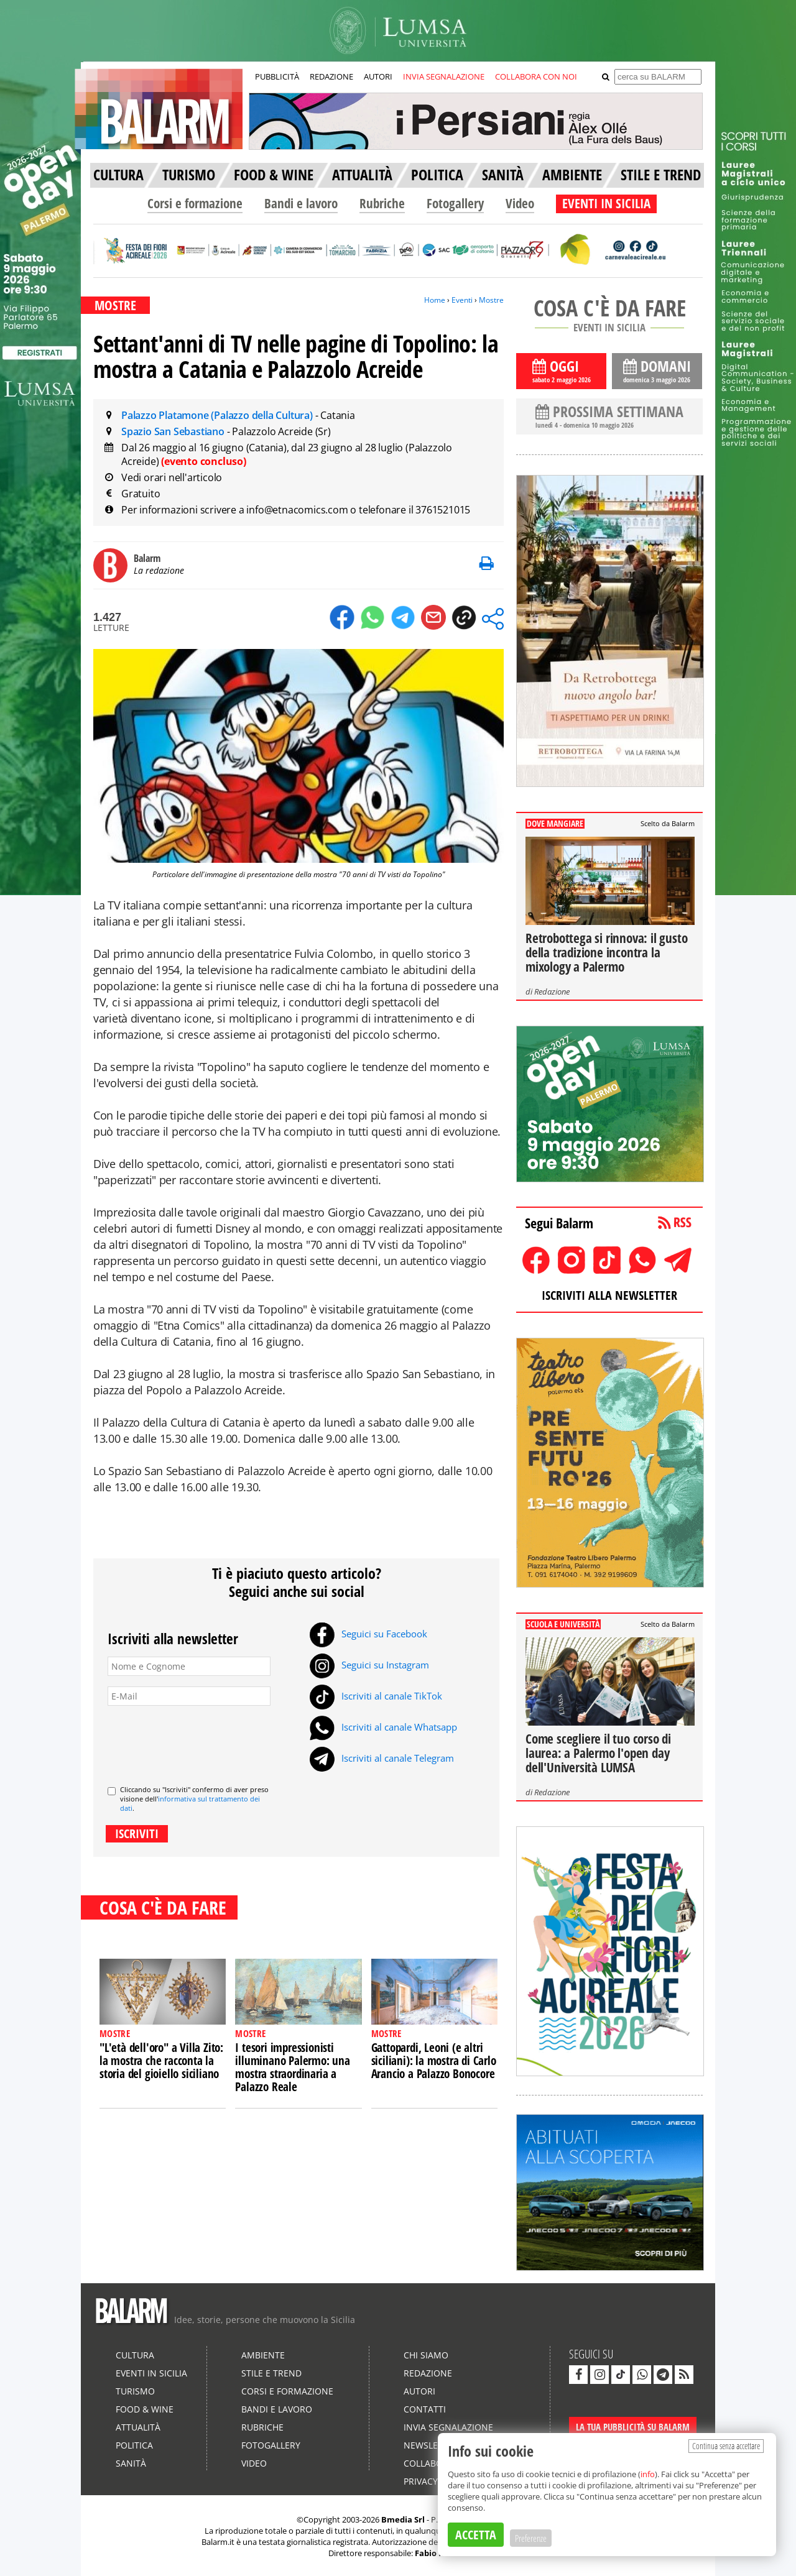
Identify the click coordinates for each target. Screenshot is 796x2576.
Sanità (131, 2463)
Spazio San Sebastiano (174, 431)
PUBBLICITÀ (277, 76)
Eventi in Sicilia (151, 2373)
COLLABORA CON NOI (536, 76)
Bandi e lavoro (301, 203)
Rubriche (382, 203)
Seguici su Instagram (369, 1664)
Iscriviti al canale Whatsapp (383, 1727)
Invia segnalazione (448, 2427)
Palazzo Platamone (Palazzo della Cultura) (218, 415)
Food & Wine (145, 2409)
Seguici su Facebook (368, 1633)
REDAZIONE (331, 76)
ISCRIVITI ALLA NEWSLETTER (609, 1295)
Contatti (425, 2409)
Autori (419, 2391)
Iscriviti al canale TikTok (376, 1696)
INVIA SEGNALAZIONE (443, 76)
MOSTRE (115, 305)
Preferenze (531, 2538)
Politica (134, 2445)
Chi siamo (426, 2355)
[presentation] (202, 1740)
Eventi (462, 300)
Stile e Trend (271, 2373)
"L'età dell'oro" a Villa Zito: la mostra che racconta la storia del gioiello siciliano (161, 2061)
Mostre (491, 300)
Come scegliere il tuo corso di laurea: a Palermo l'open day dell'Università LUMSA (598, 1753)
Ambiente (263, 2355)
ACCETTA (475, 2534)
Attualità (138, 2427)
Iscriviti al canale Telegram (382, 1758)
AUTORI (378, 76)
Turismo (135, 2391)
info (648, 2474)
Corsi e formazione (195, 203)
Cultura (135, 2355)
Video (520, 203)
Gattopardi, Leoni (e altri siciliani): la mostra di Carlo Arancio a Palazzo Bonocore (433, 2061)
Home (434, 300)
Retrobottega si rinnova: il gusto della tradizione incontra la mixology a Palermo (606, 952)
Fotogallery (455, 203)
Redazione (552, 991)
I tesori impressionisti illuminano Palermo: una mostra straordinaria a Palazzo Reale (292, 2067)
